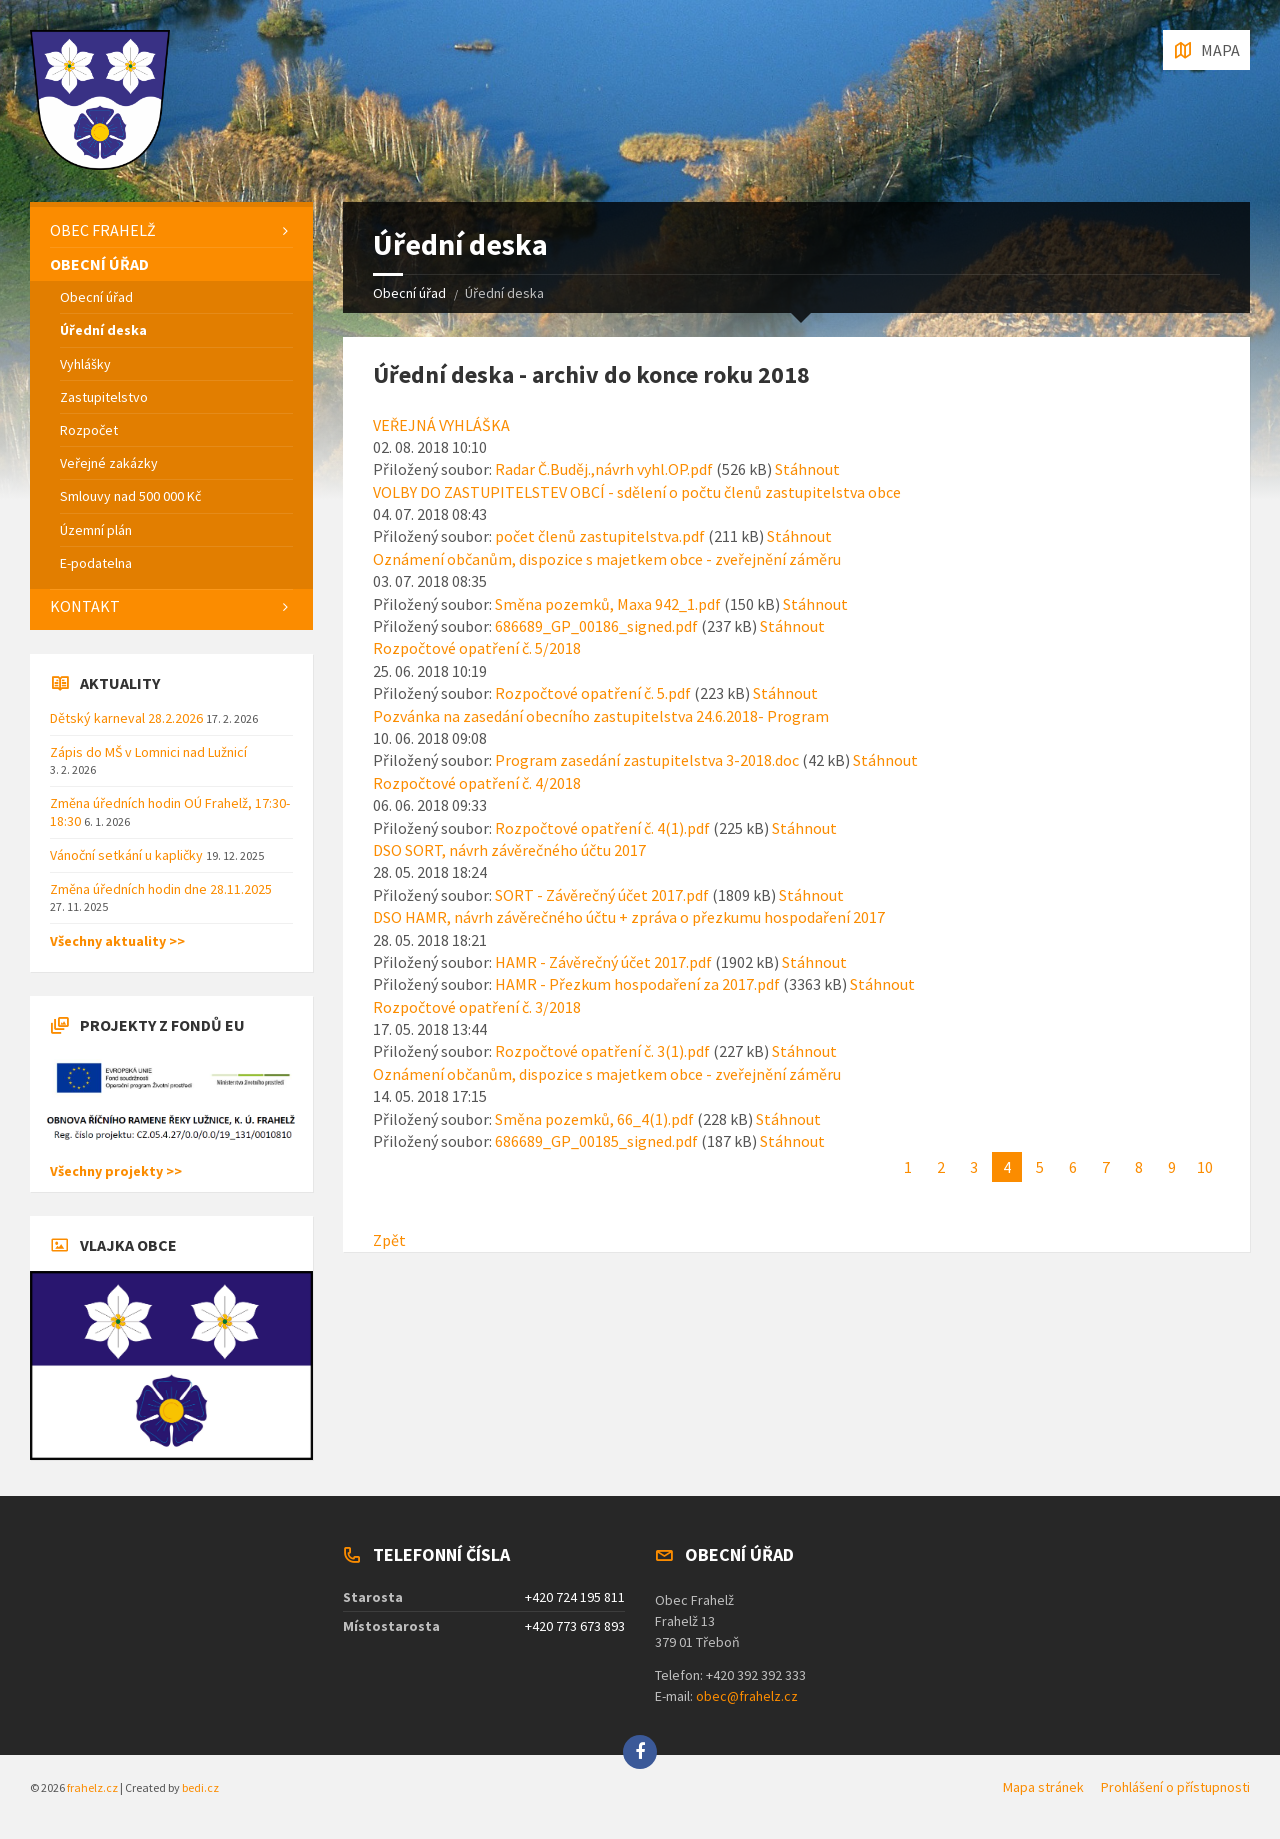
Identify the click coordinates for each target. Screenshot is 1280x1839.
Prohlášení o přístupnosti (1175, 1787)
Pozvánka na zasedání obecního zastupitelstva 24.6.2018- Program (601, 716)
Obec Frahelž (103, 230)
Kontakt (85, 606)
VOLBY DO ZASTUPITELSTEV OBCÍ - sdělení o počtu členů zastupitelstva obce (637, 492)
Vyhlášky (85, 364)
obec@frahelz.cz (747, 1696)
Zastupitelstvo (104, 397)
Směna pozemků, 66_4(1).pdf (594, 1119)
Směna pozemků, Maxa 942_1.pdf (608, 604)
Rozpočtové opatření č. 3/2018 (477, 1007)
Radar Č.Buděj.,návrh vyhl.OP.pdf (604, 469)
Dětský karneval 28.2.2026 (128, 718)
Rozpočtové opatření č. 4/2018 (477, 783)
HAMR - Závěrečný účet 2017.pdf (603, 962)
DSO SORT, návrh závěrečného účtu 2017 (509, 850)
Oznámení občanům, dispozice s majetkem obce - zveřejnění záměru (607, 559)
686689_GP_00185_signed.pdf (596, 1141)
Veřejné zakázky (109, 463)
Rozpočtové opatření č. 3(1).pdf (602, 1051)
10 (1205, 1167)
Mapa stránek (1043, 1787)
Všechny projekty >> (116, 1171)
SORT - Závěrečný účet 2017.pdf (602, 895)
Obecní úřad (409, 293)
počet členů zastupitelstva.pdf (600, 536)
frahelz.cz (92, 1787)
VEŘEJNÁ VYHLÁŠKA (441, 425)
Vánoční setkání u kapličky (128, 855)
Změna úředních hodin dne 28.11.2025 (161, 889)
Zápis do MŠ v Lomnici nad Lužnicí (148, 752)
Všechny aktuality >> (117, 941)
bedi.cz (200, 1787)
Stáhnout (807, 469)
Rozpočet (89, 430)
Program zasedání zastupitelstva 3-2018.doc (647, 760)
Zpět (389, 1240)
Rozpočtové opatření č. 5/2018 (477, 648)
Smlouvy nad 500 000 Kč (130, 496)
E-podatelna (96, 563)
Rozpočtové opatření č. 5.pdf (593, 693)
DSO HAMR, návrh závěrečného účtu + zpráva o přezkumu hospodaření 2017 (629, 917)
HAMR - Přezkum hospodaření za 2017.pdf (637, 984)
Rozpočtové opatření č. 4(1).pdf (602, 828)
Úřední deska (103, 330)
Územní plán (96, 530)
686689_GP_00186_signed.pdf (596, 626)
